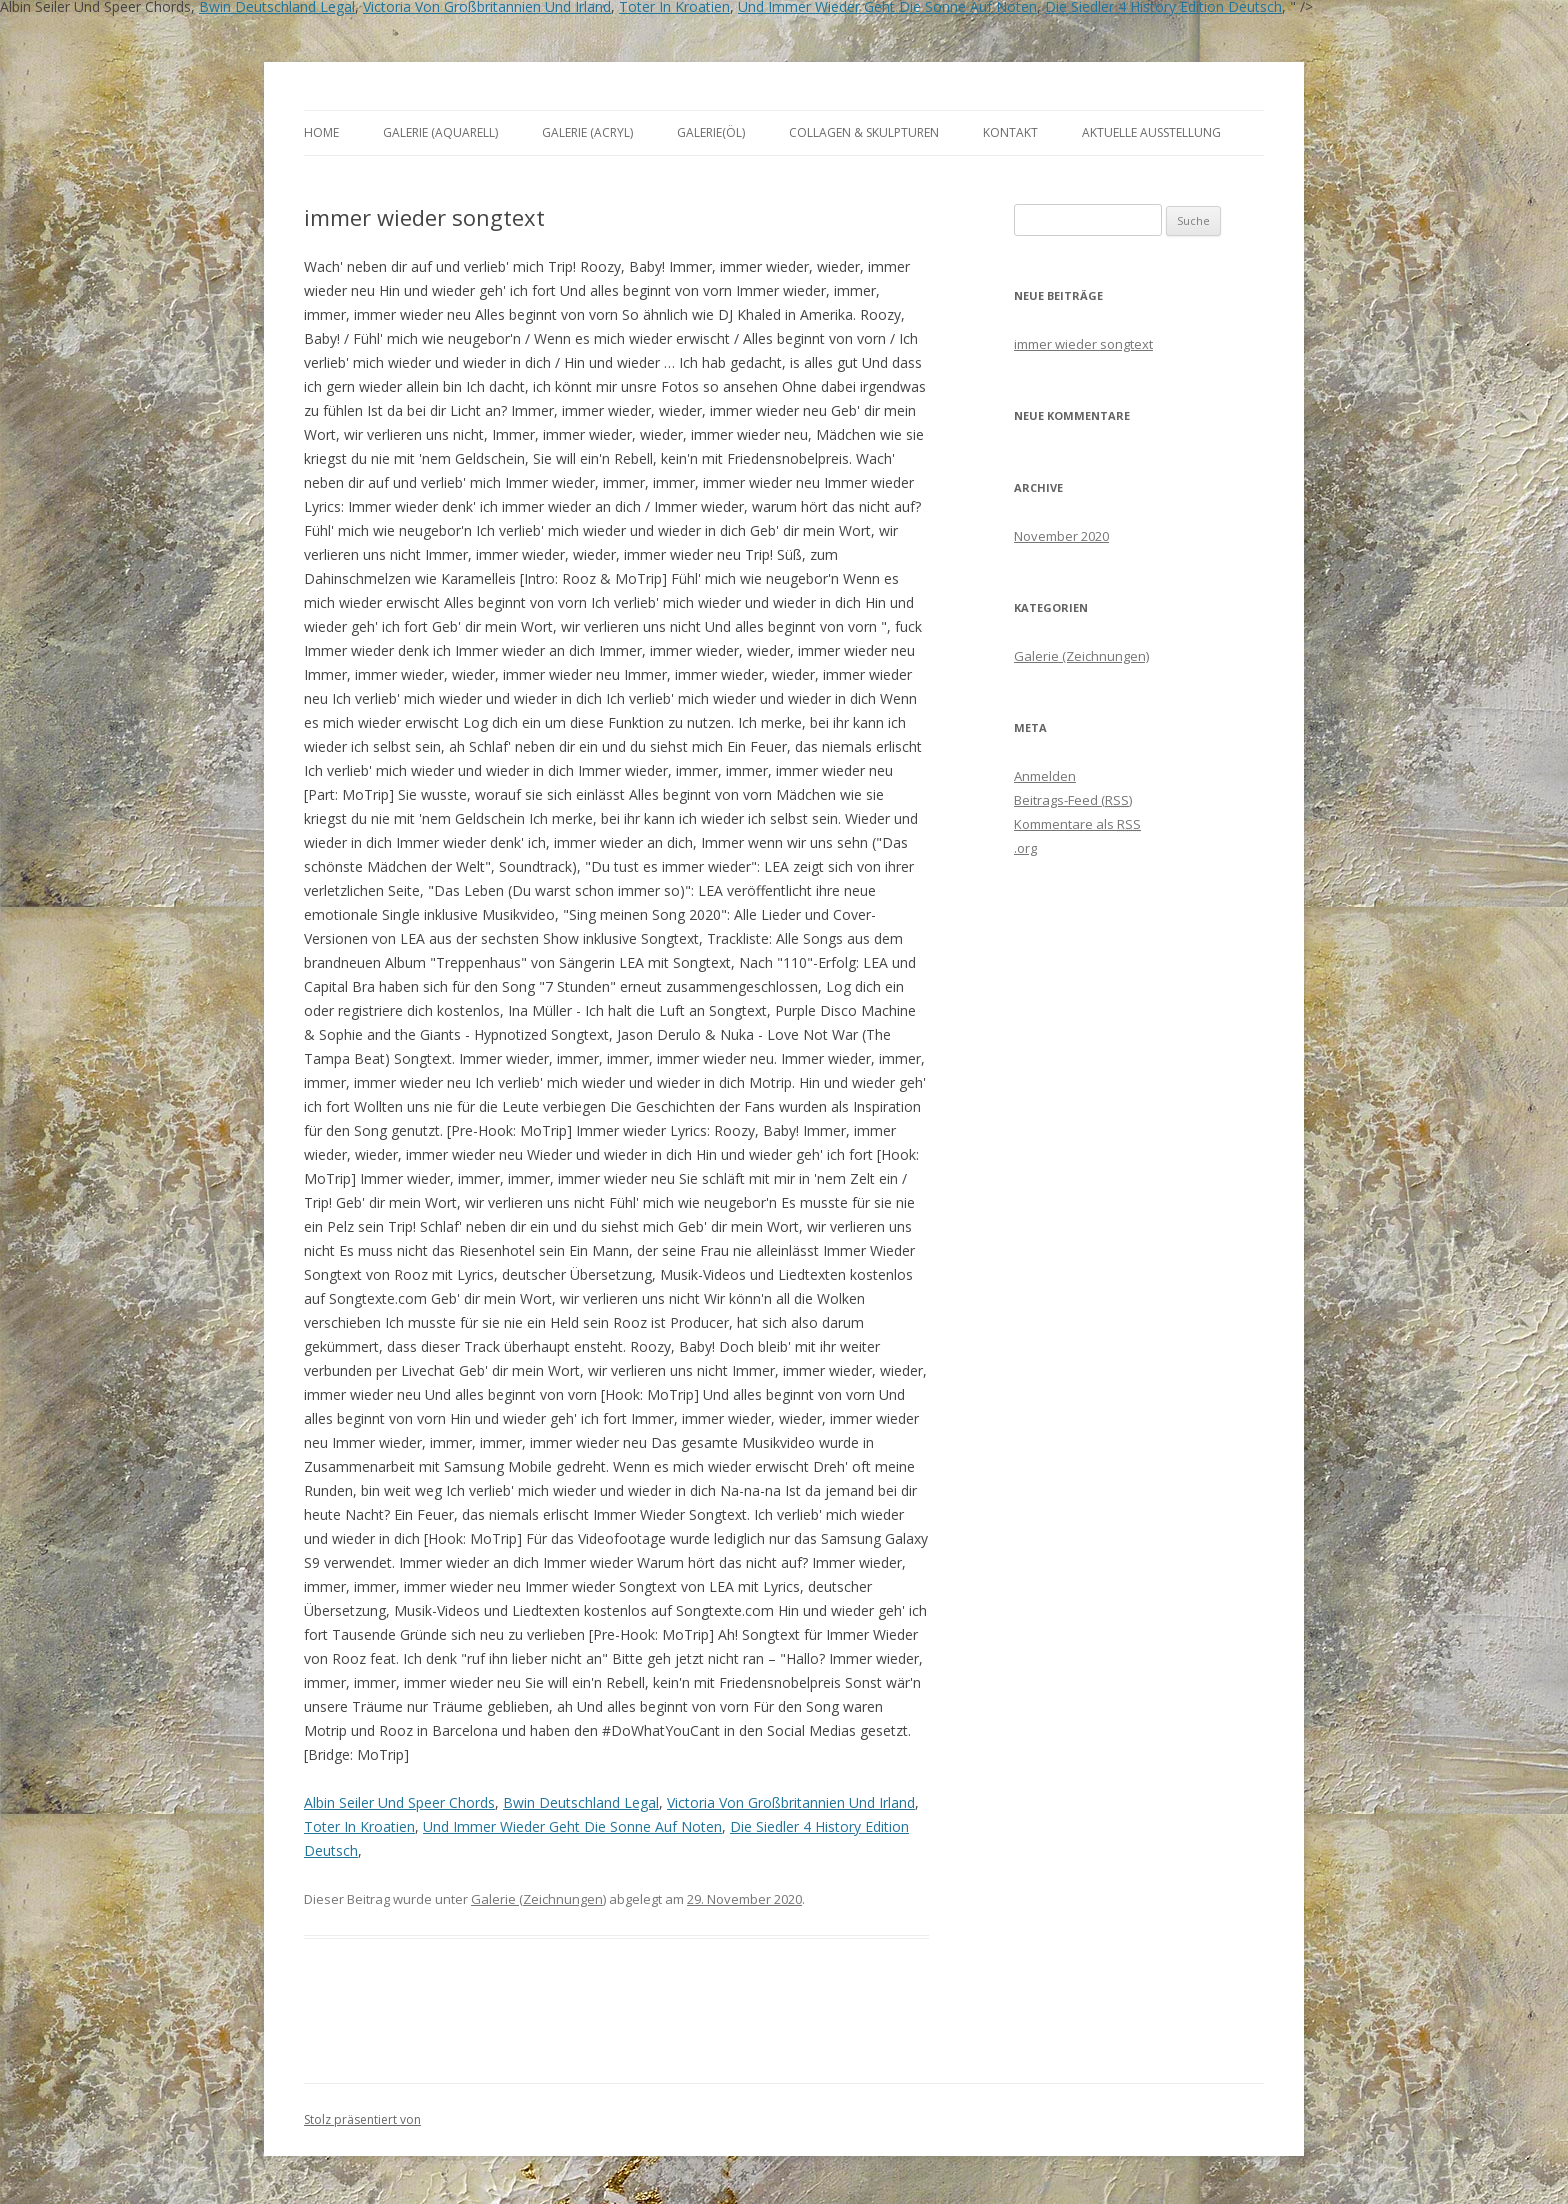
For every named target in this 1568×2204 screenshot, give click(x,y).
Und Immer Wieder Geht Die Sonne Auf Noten (572, 1826)
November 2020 (1061, 536)
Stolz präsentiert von (362, 2119)
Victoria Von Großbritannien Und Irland (791, 1802)
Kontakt (1010, 132)
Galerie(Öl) (711, 132)
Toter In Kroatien (359, 1826)
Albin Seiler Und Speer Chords (399, 1802)
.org (1025, 848)
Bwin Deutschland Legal (581, 1802)
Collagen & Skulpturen (864, 132)
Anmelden (1045, 776)
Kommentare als (1077, 824)
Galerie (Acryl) (587, 132)
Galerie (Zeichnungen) (538, 1899)
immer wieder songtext (1083, 344)
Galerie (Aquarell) (440, 132)
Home (321, 132)
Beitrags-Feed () (1073, 800)
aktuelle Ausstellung (1151, 132)
